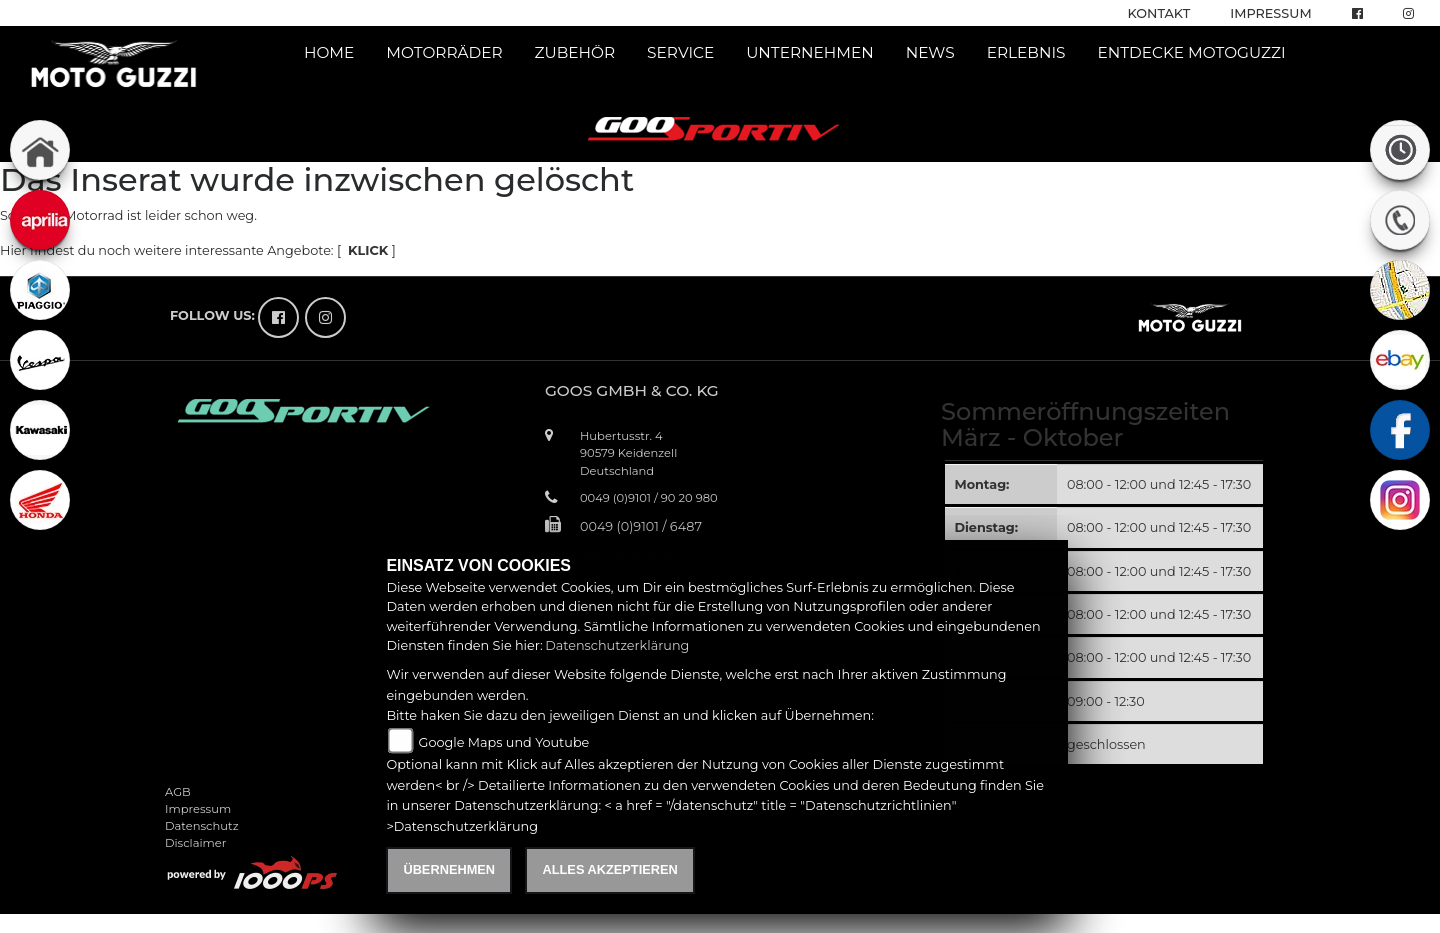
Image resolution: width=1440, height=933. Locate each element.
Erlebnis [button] (1026, 52)
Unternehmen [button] (810, 52)
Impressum (1270, 13)
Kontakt (1159, 13)
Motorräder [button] (444, 52)
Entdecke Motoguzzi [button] (1191, 52)
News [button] (930, 52)
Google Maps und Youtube (504, 742)
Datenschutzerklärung (617, 645)
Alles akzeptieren (609, 869)
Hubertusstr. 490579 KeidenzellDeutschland (628, 453)
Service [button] (680, 52)
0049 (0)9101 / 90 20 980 (649, 498)
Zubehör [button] (575, 52)
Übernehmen (449, 869)
